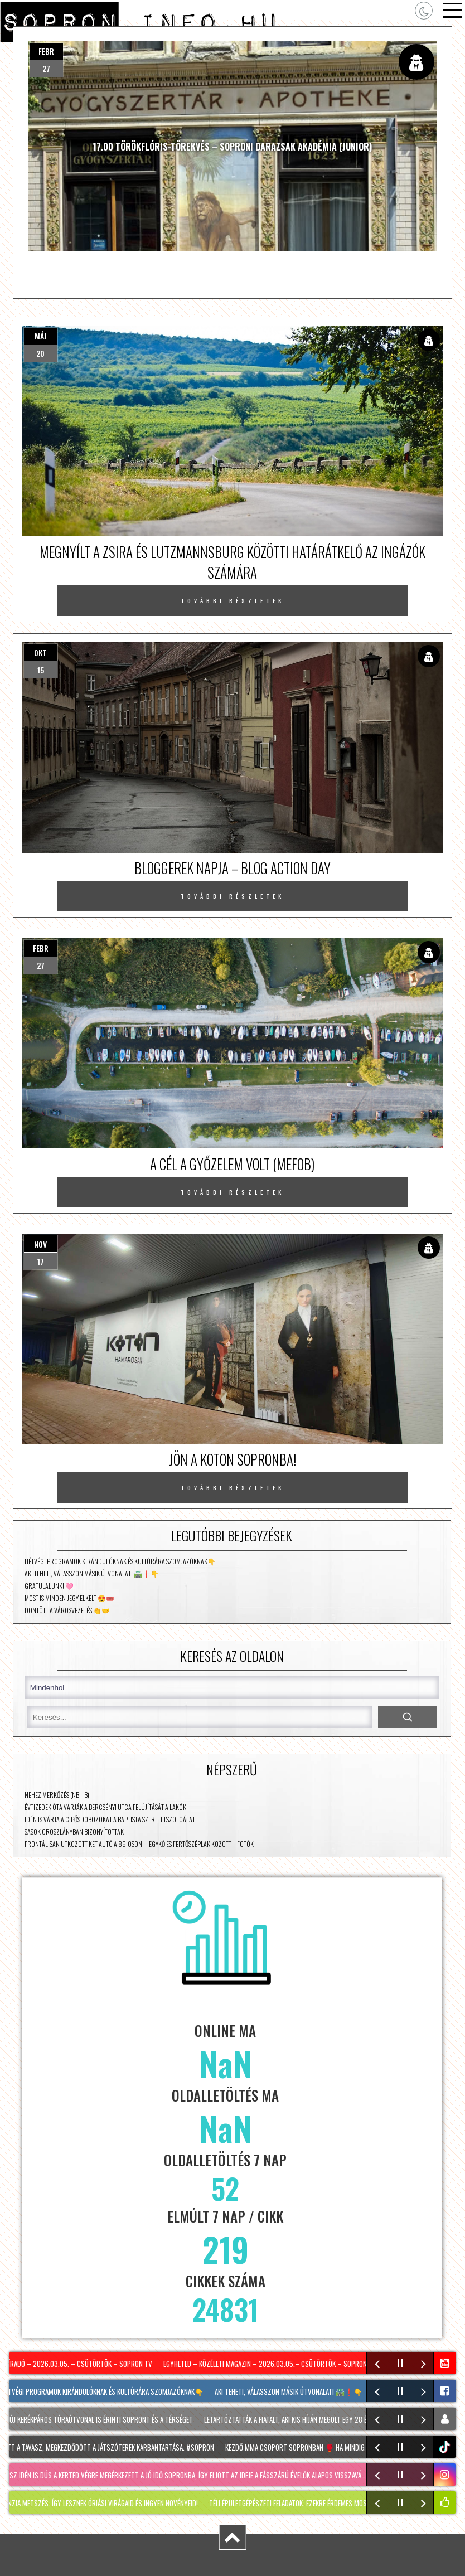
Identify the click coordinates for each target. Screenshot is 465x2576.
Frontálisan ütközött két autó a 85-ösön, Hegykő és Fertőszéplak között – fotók (139, 1844)
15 (40, 670)
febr (46, 51)
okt (40, 652)
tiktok (445, 2447)
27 (46, 68)
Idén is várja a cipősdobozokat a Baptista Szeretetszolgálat (110, 1819)
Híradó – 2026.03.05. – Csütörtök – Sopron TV (80, 2363)
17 (40, 1261)
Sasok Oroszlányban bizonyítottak (74, 1831)
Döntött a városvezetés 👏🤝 (67, 1610)
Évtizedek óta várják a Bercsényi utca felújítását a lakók (105, 1807)
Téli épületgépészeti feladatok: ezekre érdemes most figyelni (306, 2503)
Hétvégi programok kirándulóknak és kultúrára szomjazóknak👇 (120, 1561)
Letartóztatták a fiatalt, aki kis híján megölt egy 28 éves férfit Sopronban (321, 2419)
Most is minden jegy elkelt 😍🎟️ (69, 1598)
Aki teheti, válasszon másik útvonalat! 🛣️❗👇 (92, 1573)
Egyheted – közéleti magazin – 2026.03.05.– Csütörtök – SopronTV (270, 2363)
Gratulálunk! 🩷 (49, 1585)
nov (40, 1244)
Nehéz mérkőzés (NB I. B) (57, 1794)
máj (41, 336)
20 (40, 353)
